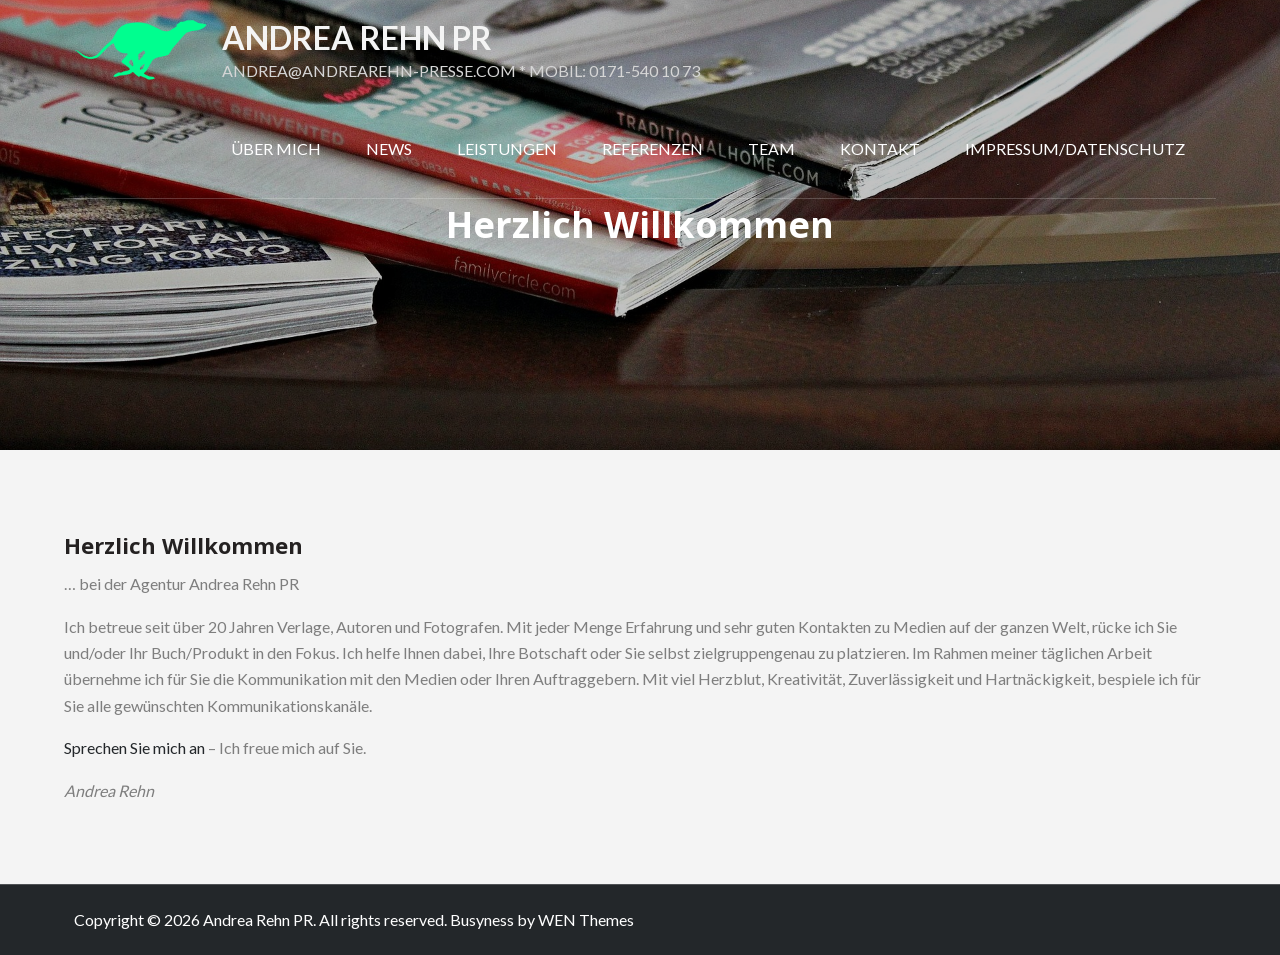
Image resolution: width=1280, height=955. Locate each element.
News (389, 148)
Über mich (276, 148)
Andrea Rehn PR (357, 37)
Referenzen (652, 148)
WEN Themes (586, 919)
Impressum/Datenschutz (1075, 148)
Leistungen (507, 148)
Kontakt (880, 148)
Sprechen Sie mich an (134, 747)
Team (771, 148)
